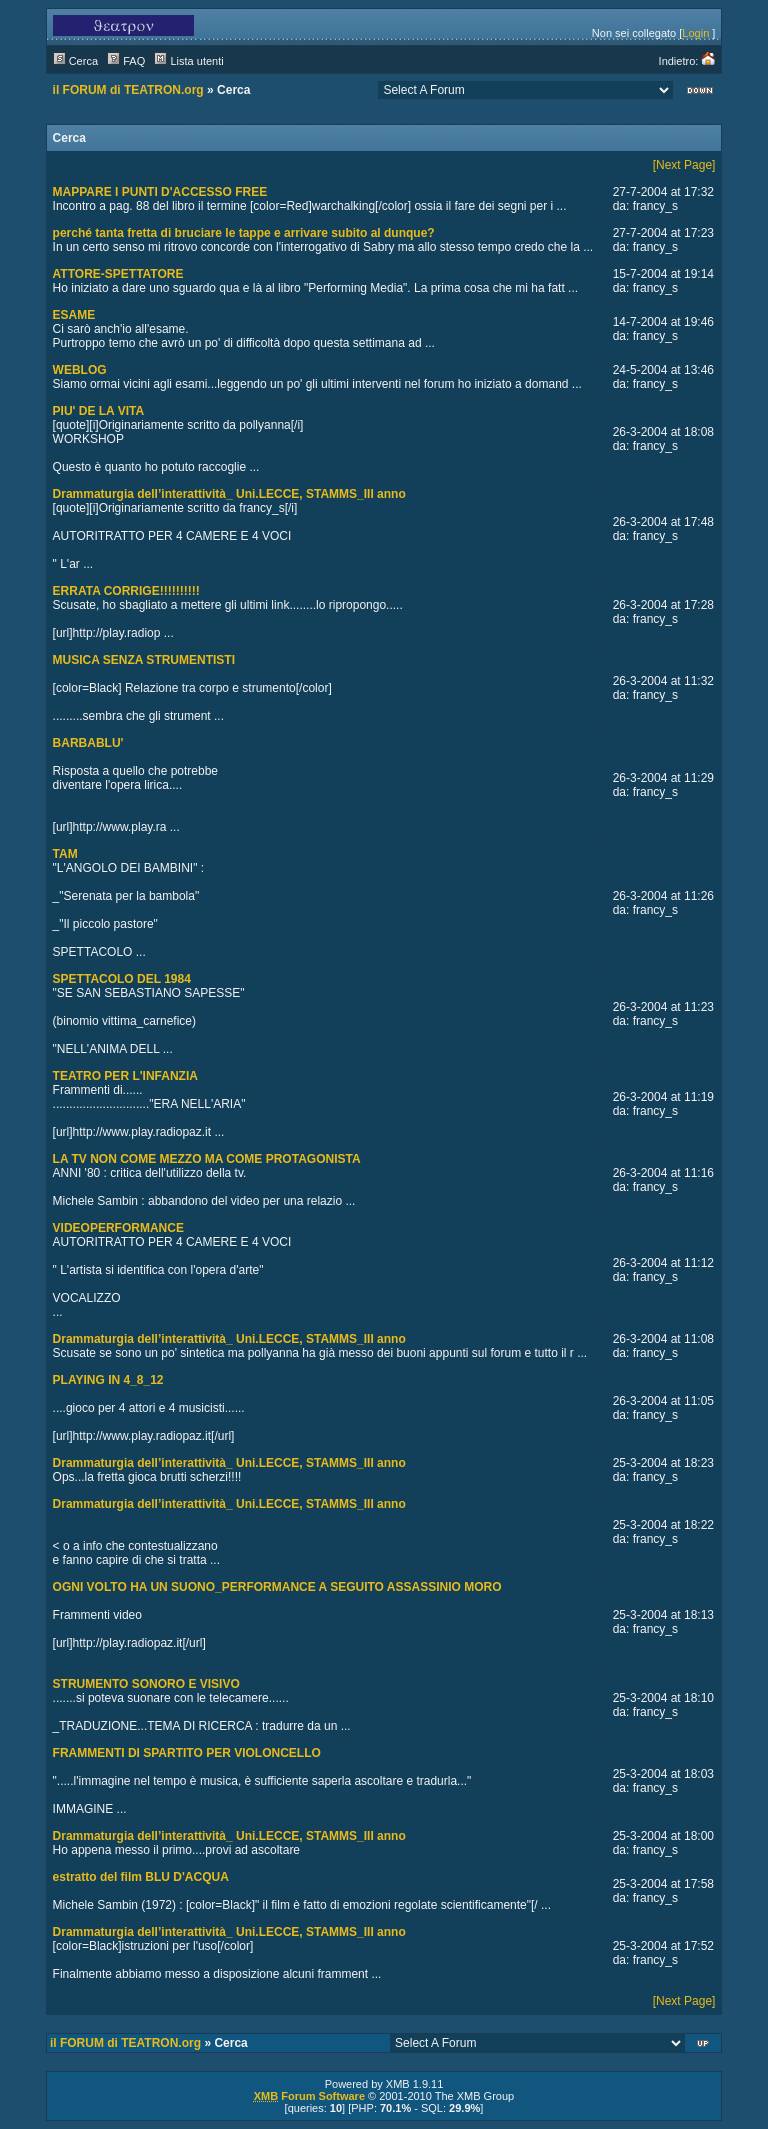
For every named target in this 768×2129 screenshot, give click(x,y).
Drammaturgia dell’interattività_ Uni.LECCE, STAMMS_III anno (229, 494)
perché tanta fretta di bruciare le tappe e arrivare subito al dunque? (244, 233)
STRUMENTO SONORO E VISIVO (146, 1684)
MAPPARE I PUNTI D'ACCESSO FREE (160, 192)
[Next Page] (684, 165)
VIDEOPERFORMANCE (118, 1228)
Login (695, 33)
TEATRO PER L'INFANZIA (125, 1076)
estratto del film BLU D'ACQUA (141, 1877)
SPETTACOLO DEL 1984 (122, 979)
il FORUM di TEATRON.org (128, 90)
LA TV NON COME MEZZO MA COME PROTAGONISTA (207, 1159)
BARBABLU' (88, 743)
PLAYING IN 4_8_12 (108, 1380)
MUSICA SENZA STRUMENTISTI (144, 660)
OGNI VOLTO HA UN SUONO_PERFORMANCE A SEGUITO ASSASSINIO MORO (277, 1587)
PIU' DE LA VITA (99, 411)
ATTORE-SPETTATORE (118, 274)
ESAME (74, 315)
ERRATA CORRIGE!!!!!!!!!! (126, 591)
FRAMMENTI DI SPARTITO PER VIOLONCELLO (187, 1753)
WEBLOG (80, 370)
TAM (65, 854)
